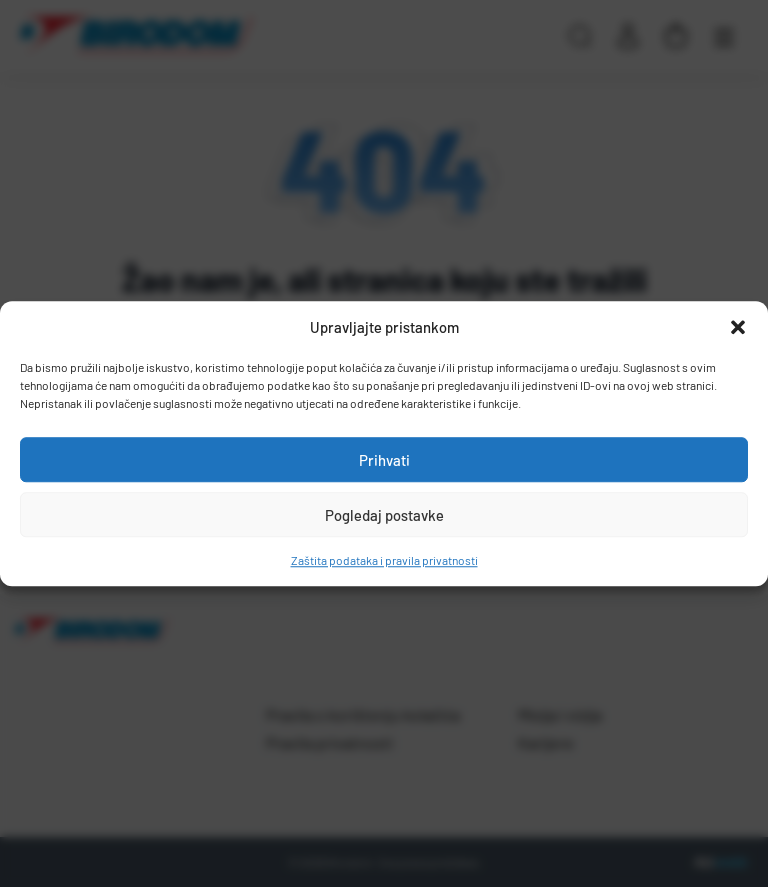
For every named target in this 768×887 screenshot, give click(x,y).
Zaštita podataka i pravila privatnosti (384, 560)
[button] (738, 327)
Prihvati (384, 460)
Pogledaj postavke (384, 515)
